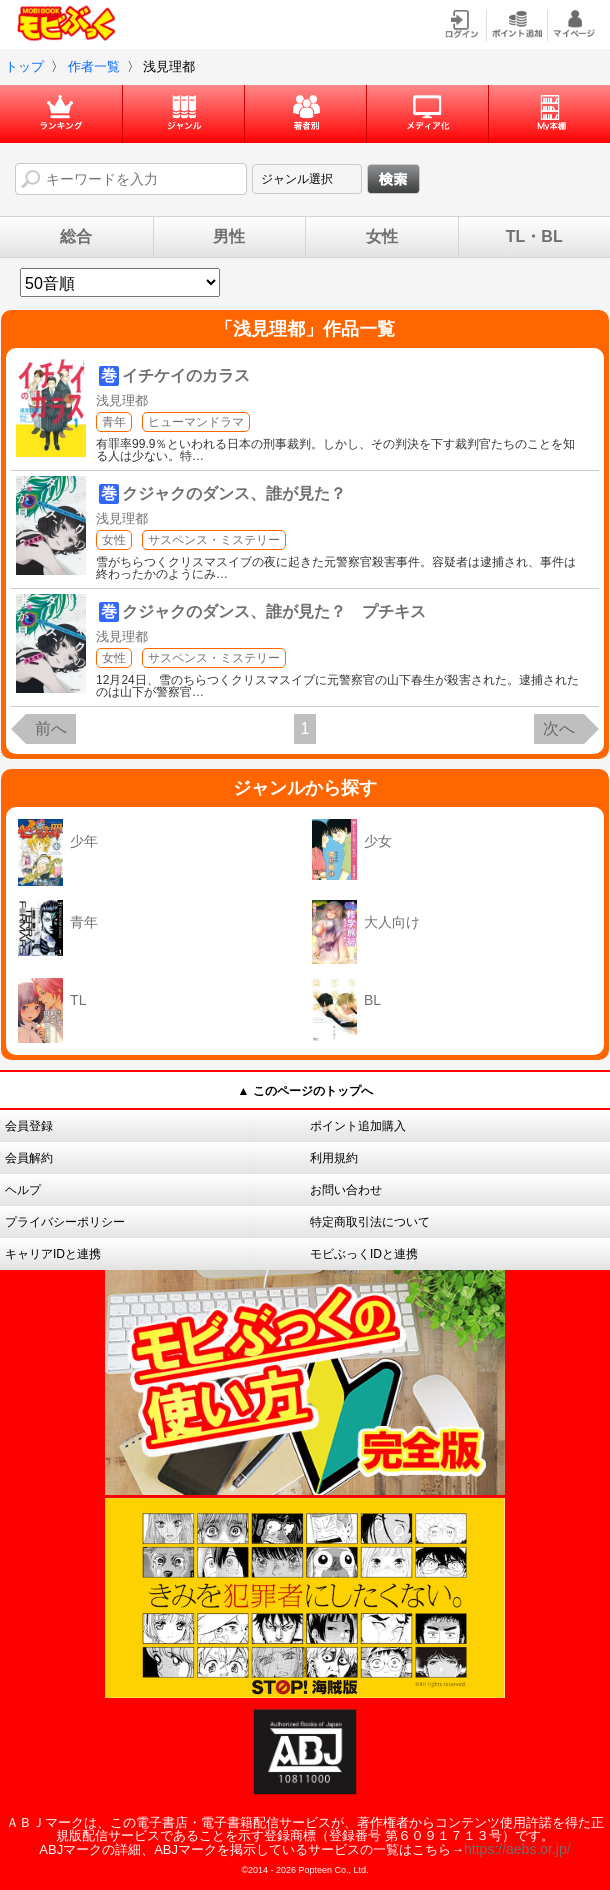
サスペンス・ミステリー (214, 540)
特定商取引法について (370, 1222)
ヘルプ (23, 1190)
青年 (114, 422)
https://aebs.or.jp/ (517, 1849)
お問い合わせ (346, 1190)
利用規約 (334, 1158)
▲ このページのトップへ (304, 1091)
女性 (382, 237)
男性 (229, 237)
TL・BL (534, 237)
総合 (76, 237)
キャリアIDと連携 (53, 1254)
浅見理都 (122, 400)
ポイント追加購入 (358, 1126)
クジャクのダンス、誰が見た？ (234, 493)
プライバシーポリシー (65, 1222)
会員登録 (29, 1126)
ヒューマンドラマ (196, 422)
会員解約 (29, 1158)
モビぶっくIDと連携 (364, 1254)
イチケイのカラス (186, 375)
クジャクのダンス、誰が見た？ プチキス (274, 611)
